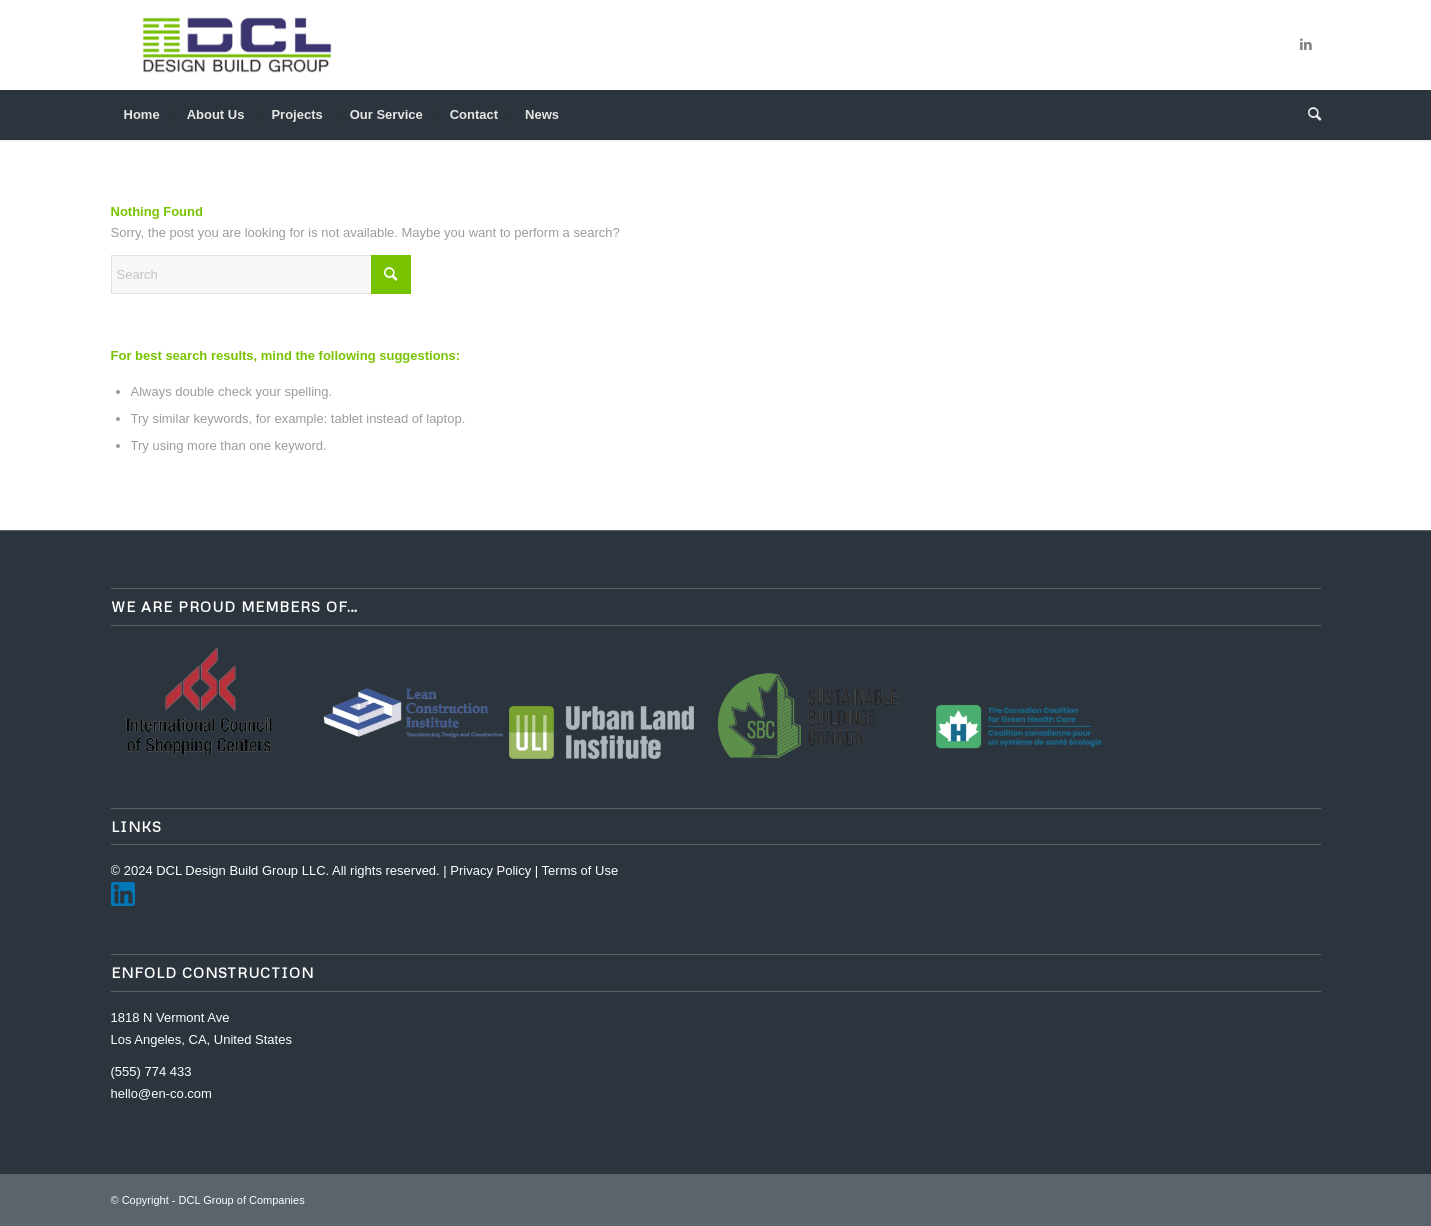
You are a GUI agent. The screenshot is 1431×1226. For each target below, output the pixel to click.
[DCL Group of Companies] (237, 45)
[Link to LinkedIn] (1306, 45)
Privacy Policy (490, 870)
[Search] (1308, 115)
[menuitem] (142, 115)
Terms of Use (580, 870)
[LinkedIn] (123, 901)
